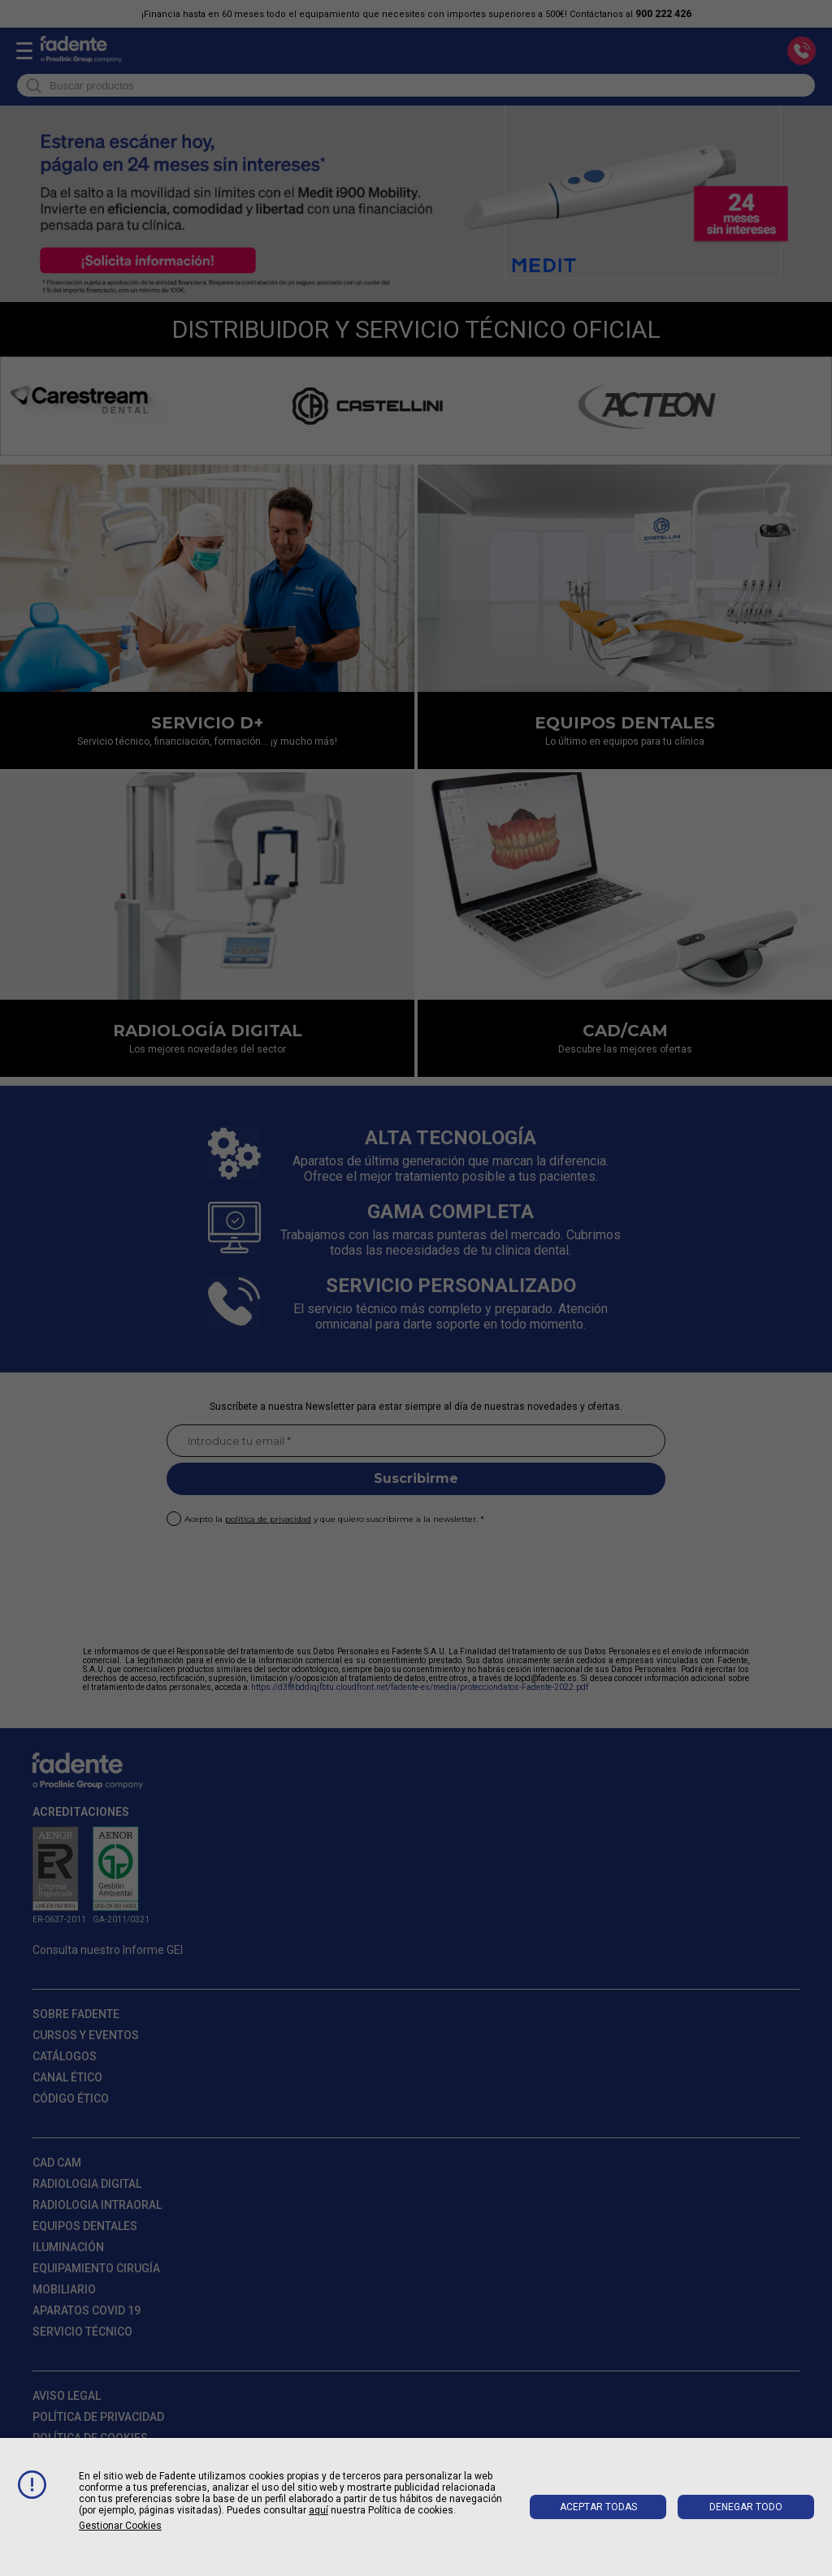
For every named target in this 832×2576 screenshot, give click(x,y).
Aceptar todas (598, 2507)
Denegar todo (745, 2507)
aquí (318, 2510)
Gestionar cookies (120, 2525)
